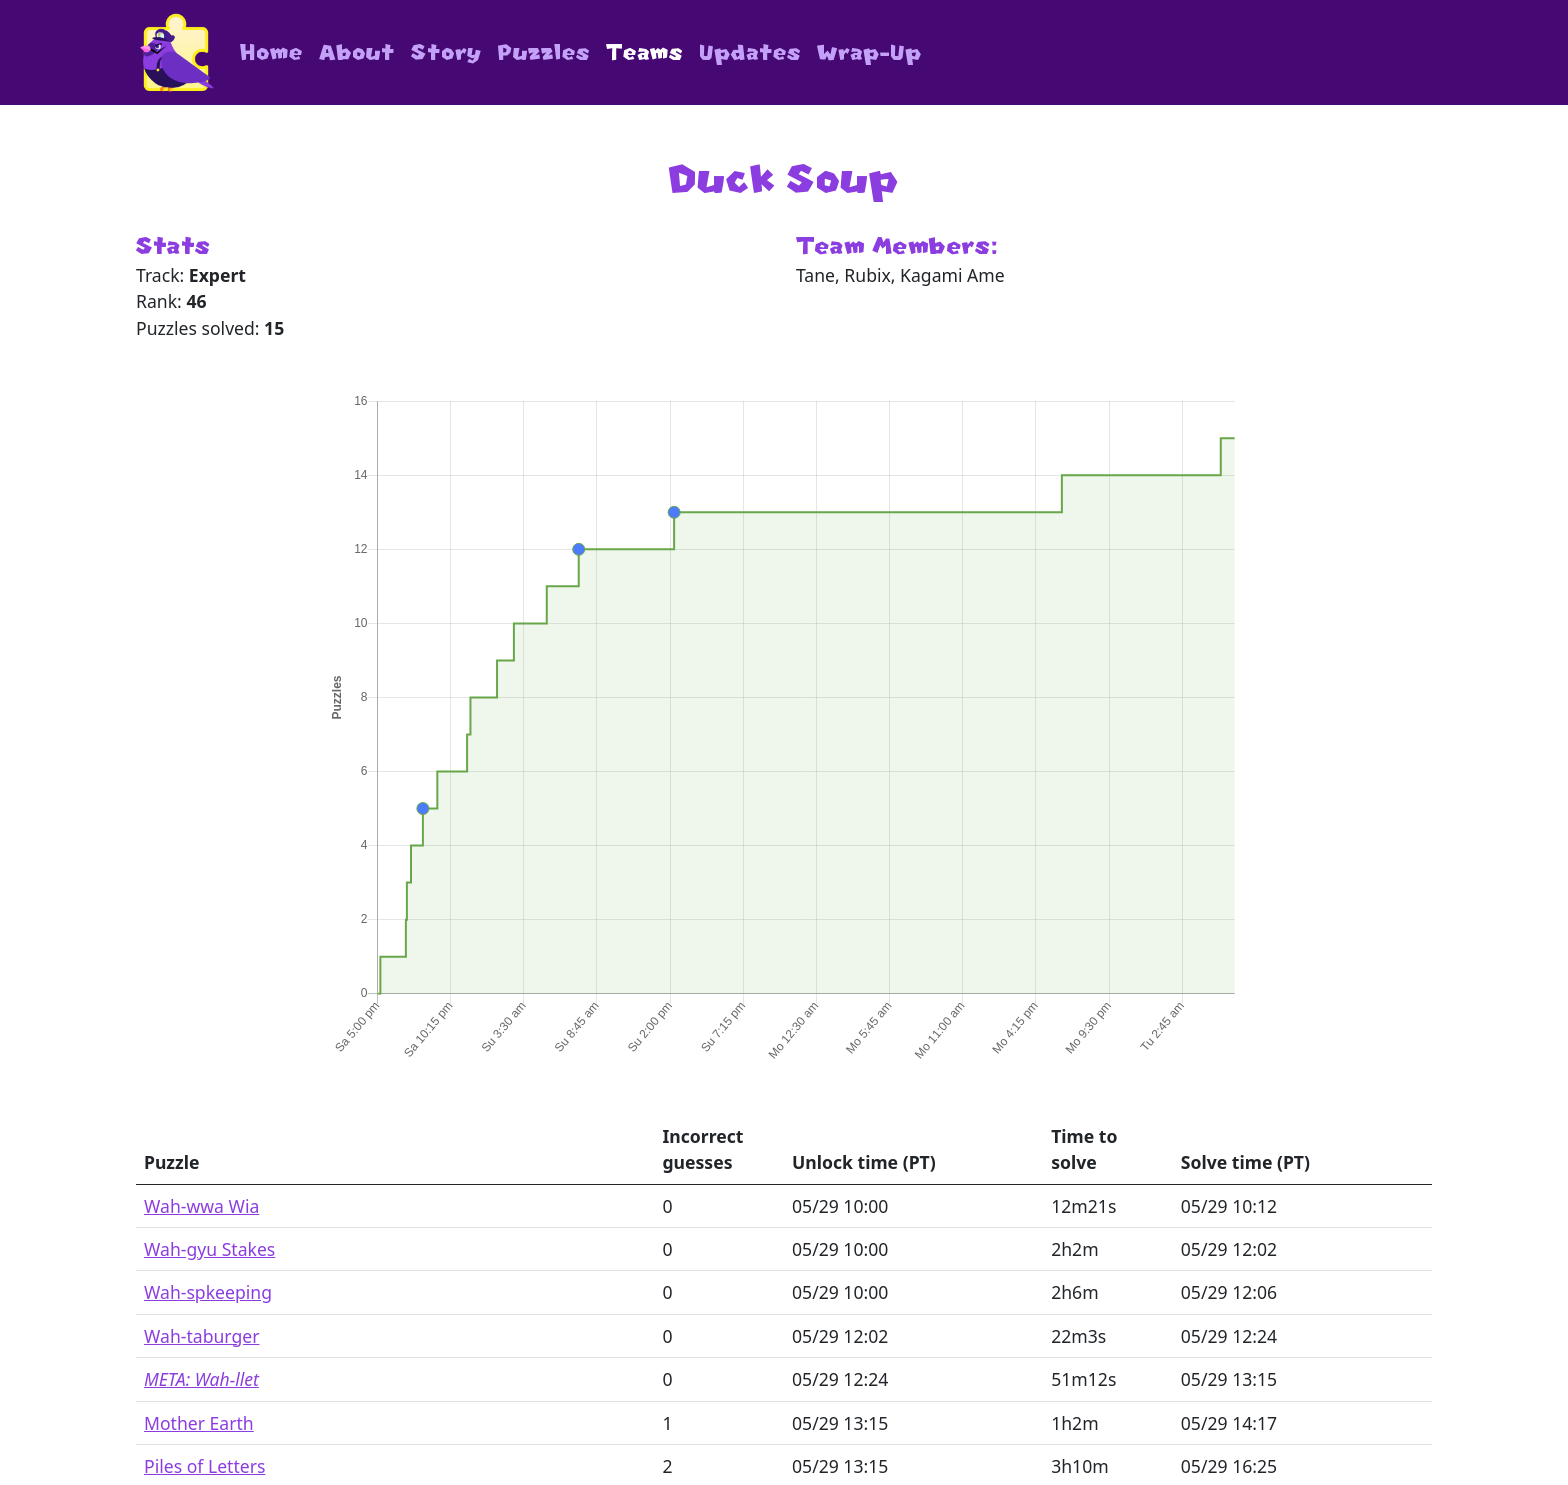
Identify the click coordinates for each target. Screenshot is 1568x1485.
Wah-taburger (201, 1336)
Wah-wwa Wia (201, 1206)
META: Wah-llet (201, 1379)
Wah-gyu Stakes (209, 1249)
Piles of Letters (204, 1466)
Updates (750, 52)
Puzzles (544, 52)
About (357, 52)
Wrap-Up (869, 52)
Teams (644, 52)
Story (446, 52)
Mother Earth (199, 1423)
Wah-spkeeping (208, 1292)
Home (271, 52)
